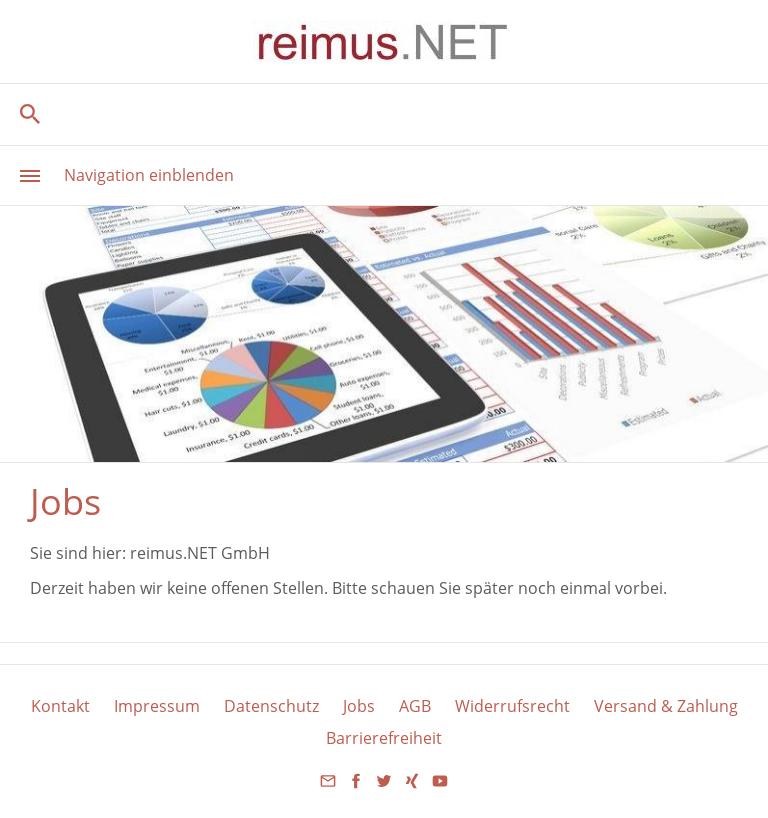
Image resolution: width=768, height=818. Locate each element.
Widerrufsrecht (512, 706)
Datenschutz (271, 706)
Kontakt (60, 706)
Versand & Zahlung (666, 706)
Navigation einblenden (149, 175)
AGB (415, 706)
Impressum (157, 706)
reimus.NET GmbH (200, 553)
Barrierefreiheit (384, 738)
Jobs (359, 706)
